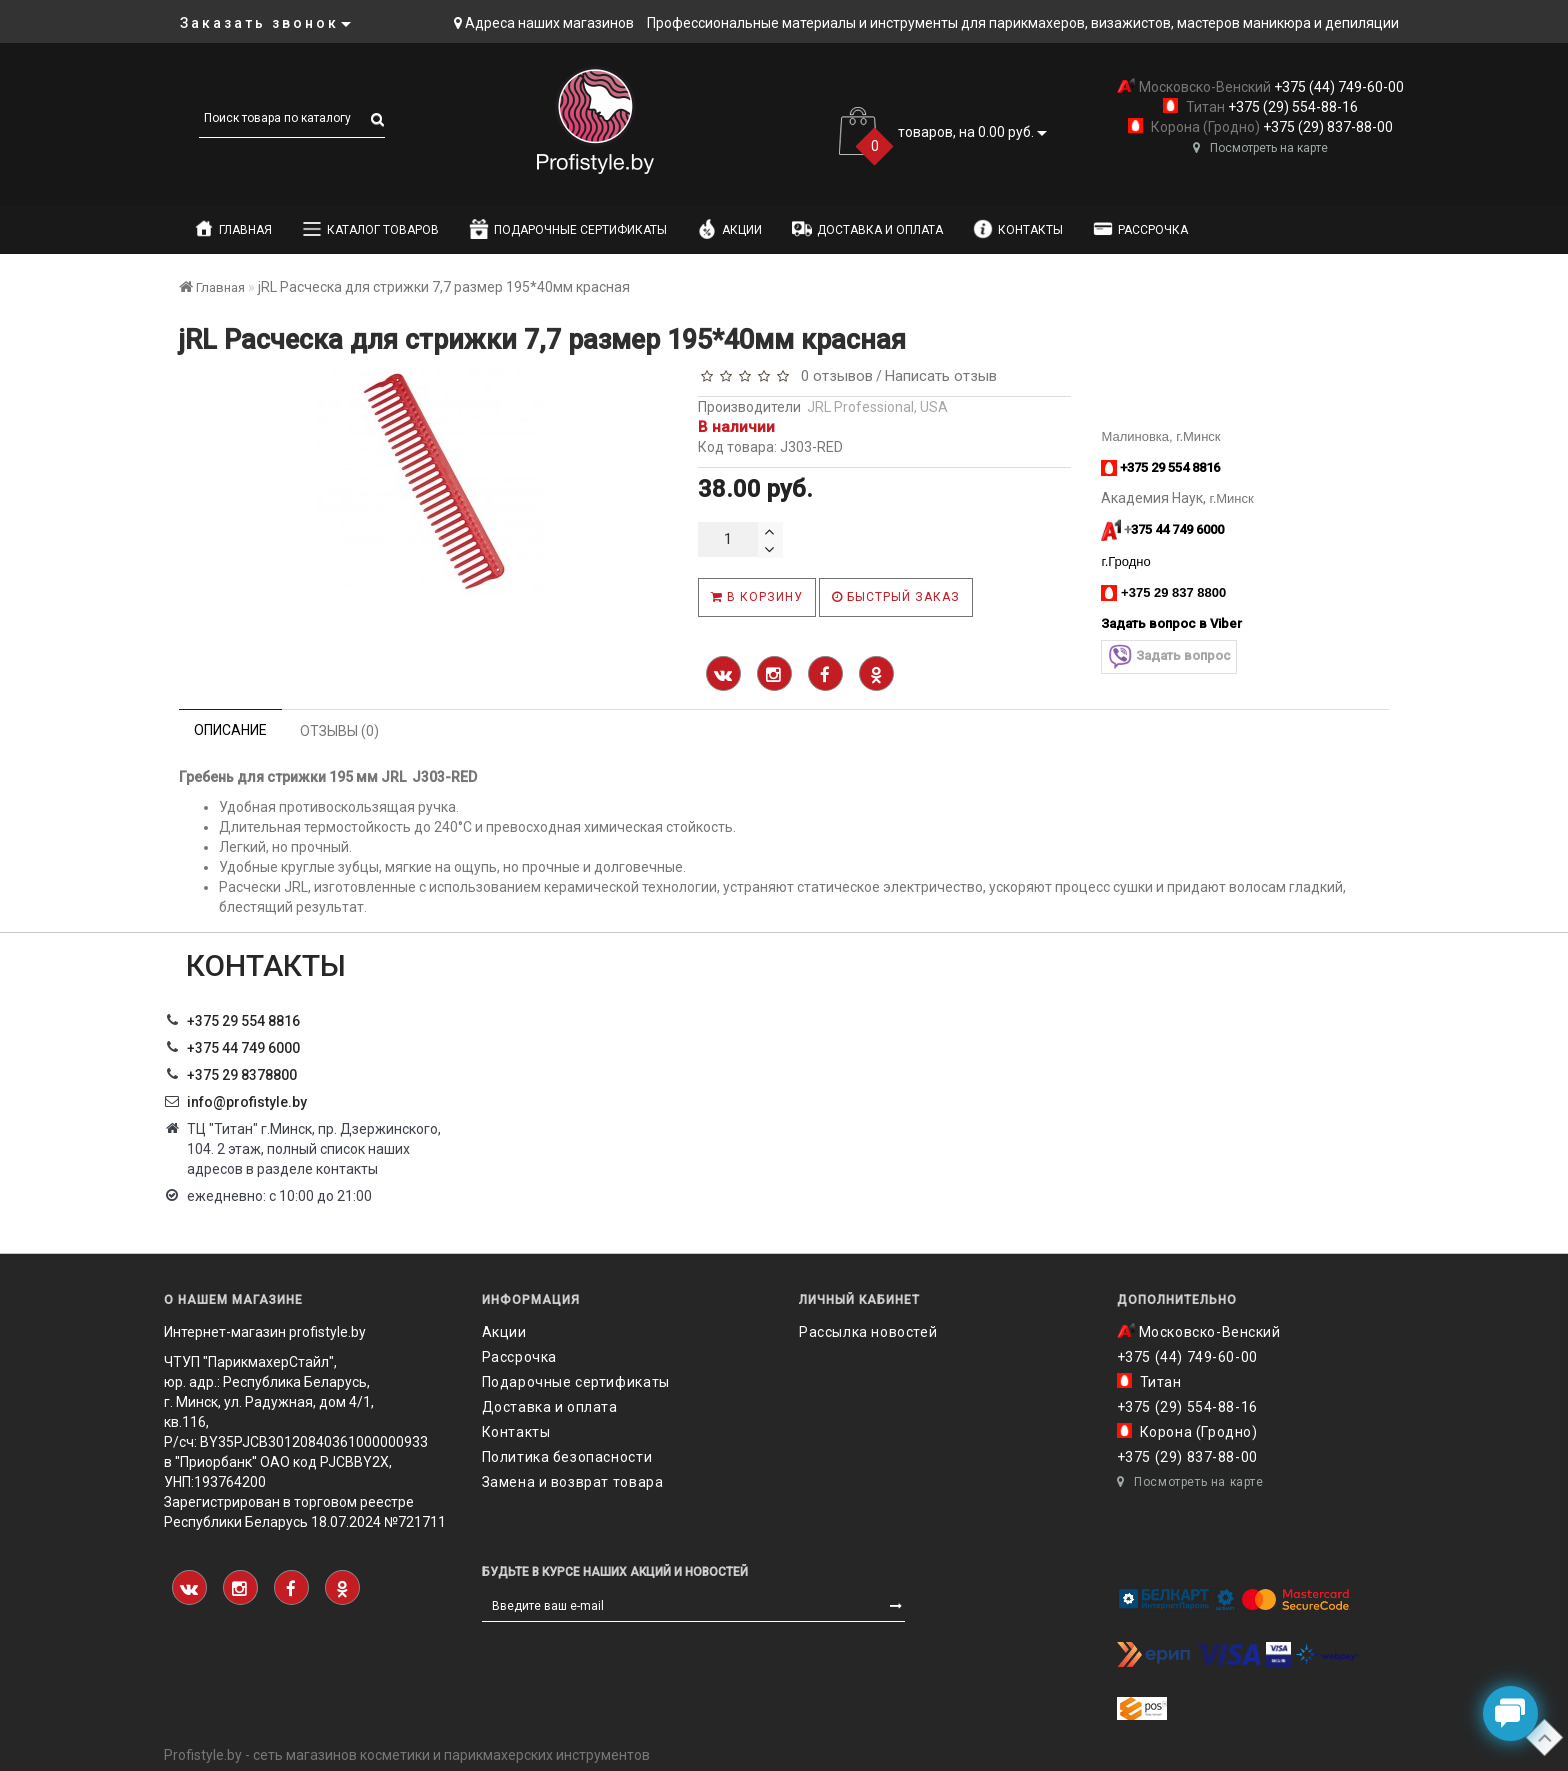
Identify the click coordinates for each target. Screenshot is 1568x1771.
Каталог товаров (370, 229)
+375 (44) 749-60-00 (1337, 87)
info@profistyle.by (247, 1102)
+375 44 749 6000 (243, 1048)
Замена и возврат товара (573, 1482)
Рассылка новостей (868, 1332)
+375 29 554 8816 (243, 1021)
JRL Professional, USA (877, 407)
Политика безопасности (567, 1457)
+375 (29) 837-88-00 (1326, 127)
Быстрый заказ (896, 597)
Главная (233, 229)
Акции (729, 229)
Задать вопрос (1169, 656)
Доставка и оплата (867, 229)
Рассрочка (1140, 229)
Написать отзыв (941, 376)
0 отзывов (833, 376)
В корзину (757, 597)
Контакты (1018, 229)
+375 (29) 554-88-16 (1291, 107)
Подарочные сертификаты (568, 229)
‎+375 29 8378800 (242, 1075)
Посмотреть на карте (1260, 148)
